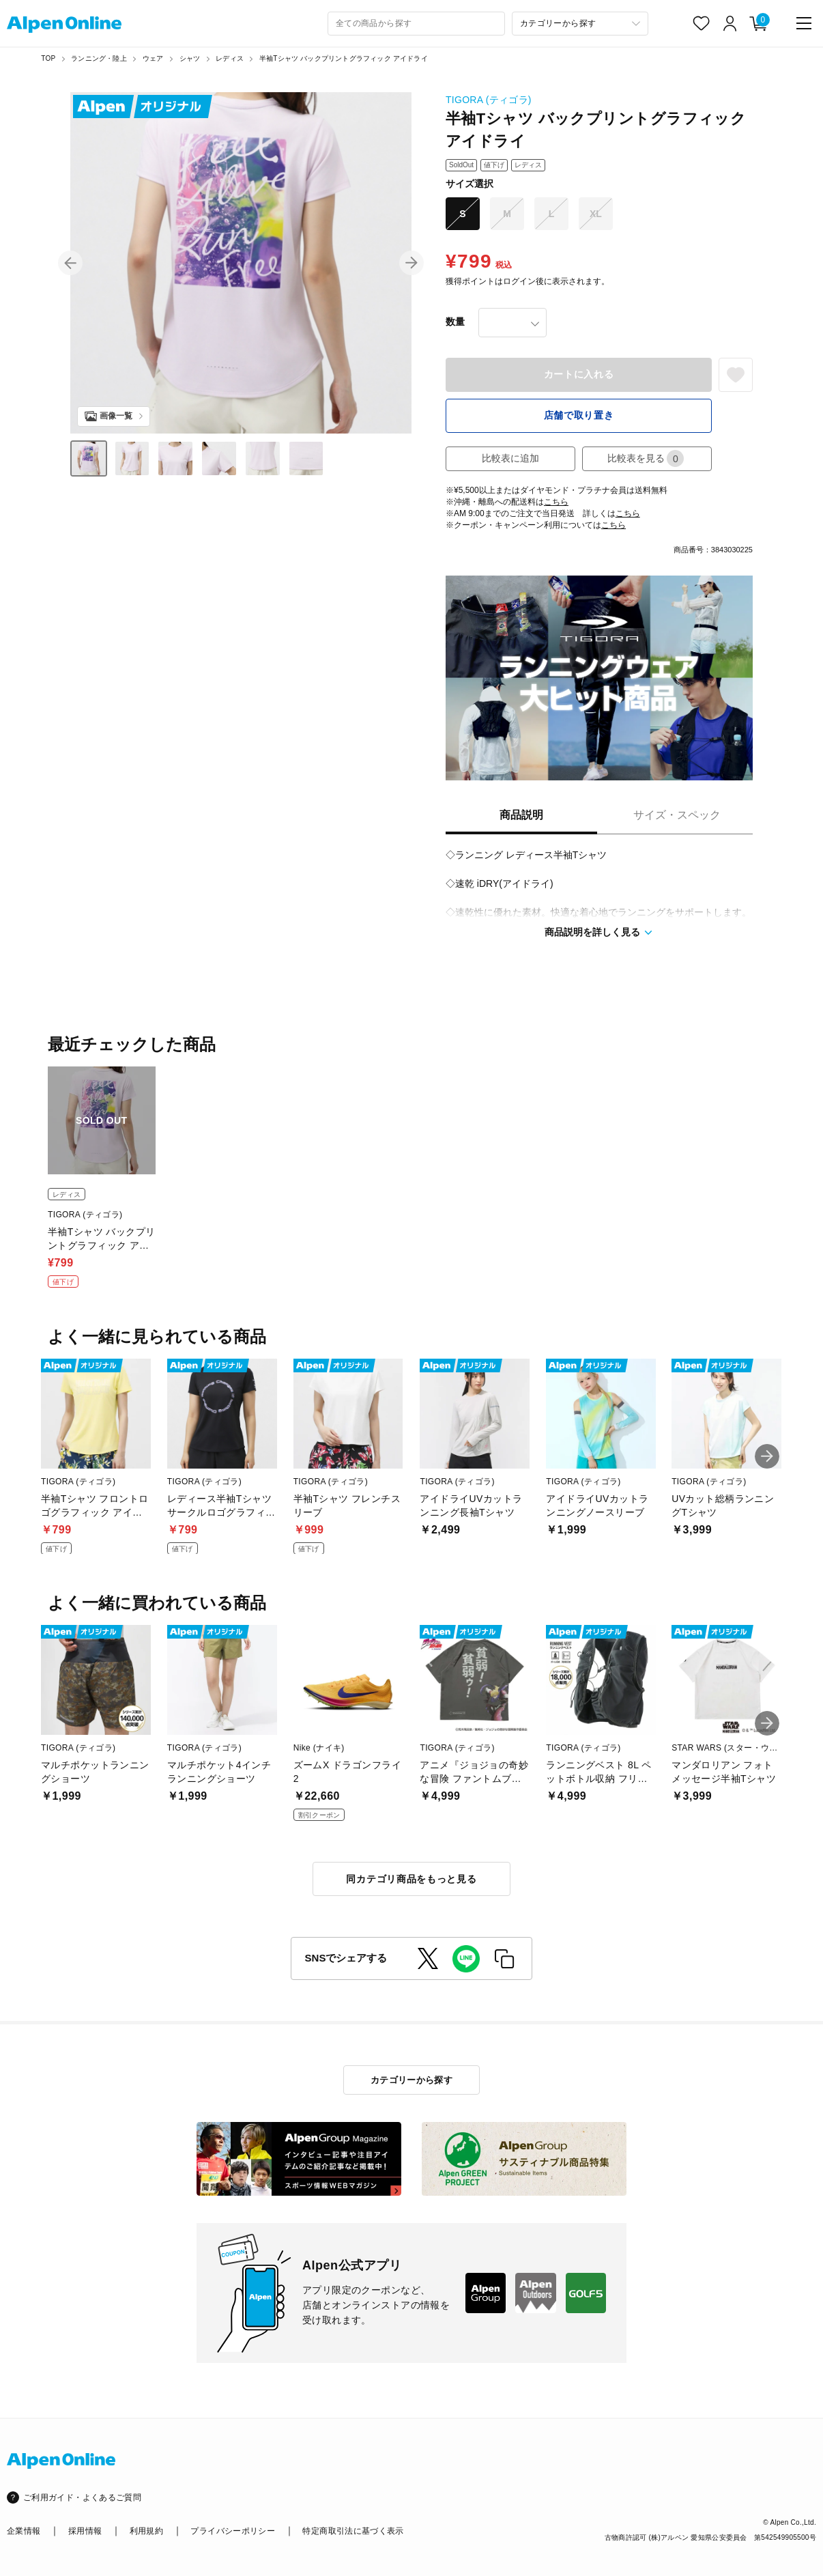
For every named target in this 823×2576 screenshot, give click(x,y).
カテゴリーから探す (412, 2080)
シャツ (190, 58)
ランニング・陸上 (99, 58)
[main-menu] (804, 23)
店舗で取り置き (579, 415)
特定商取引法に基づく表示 (352, 2531)
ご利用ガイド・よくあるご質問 (82, 2497)
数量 (455, 321)
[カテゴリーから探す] (580, 24)
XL (596, 213)
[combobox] (416, 24)
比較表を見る (645, 458)
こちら (556, 502)
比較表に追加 (510, 458)
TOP (48, 58)
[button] (70, 263)
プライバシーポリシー (232, 2531)
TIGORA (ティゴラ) (489, 99)
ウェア (153, 58)
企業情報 (23, 2531)
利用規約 (146, 2531)
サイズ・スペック (677, 815)
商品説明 (521, 815)
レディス (230, 58)
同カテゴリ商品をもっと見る (411, 1878)
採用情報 (85, 2531)
